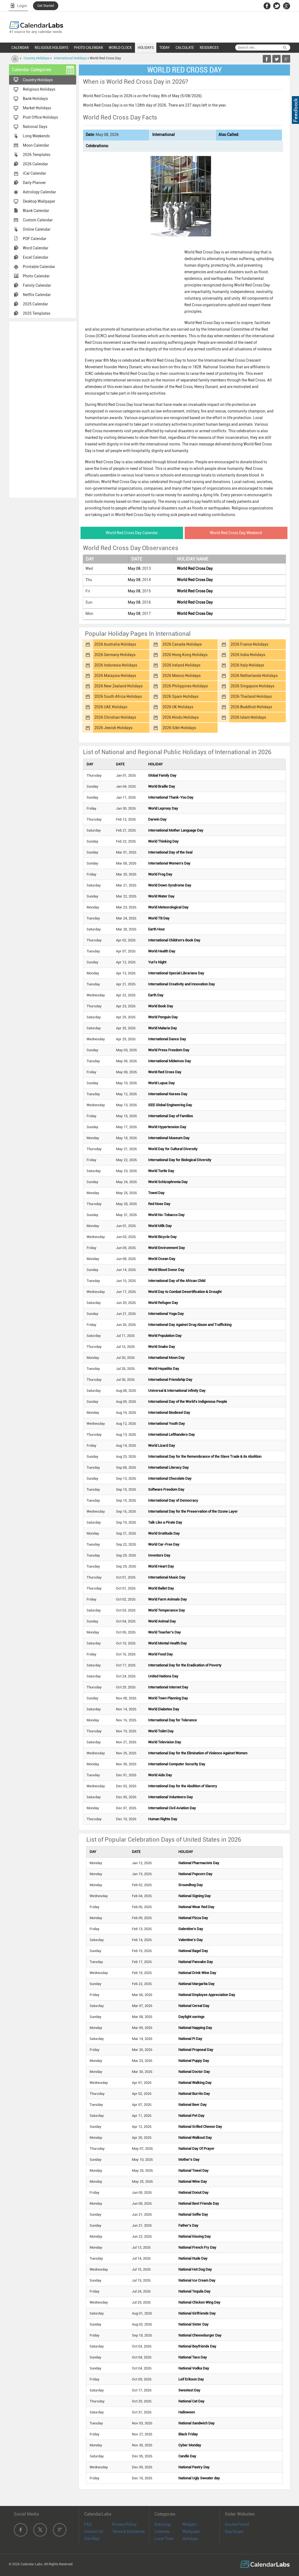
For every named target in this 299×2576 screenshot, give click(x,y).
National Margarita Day (196, 1984)
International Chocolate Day (170, 1478)
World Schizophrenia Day (168, 1182)
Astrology (162, 2524)
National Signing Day (194, 1896)
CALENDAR (20, 47)
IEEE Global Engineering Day (170, 1105)
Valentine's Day (190, 1940)
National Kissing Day (194, 2236)
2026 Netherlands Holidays (254, 675)
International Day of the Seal (170, 852)
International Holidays (70, 58)
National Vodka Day (193, 2368)
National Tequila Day (194, 2291)
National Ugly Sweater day (199, 2478)
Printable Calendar (39, 266)
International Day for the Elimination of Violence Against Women (197, 1753)
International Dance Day (167, 1039)
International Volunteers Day (170, 1797)
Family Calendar (37, 285)
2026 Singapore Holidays (252, 686)
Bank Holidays (35, 98)
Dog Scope (234, 2531)
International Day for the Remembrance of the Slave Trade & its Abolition (204, 1456)
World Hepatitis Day (163, 1369)
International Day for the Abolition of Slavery (182, 1786)
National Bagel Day (193, 1951)
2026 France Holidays (249, 644)
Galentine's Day (190, 1929)
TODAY (164, 47)
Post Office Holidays (40, 117)
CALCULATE (185, 47)
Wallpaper (191, 2531)
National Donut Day (193, 2192)
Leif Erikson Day (191, 2379)
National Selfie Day (193, 2214)
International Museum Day (169, 1138)
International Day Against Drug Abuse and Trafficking (189, 1325)
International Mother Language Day (175, 830)
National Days (35, 126)
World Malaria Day (162, 1028)
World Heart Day (161, 1566)
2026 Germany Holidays (114, 655)
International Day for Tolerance (172, 1720)
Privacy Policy (124, 2524)
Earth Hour (156, 929)
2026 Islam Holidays (248, 717)
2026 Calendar (35, 164)
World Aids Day (160, 1775)
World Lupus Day (161, 1083)
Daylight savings (191, 2017)
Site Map (91, 2538)
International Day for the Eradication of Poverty (185, 1665)
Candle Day (187, 2456)
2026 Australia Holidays (115, 644)
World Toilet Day (161, 1731)
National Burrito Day (194, 2094)
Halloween (186, 2412)
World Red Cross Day (195, 568)
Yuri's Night (157, 962)
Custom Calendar (38, 220)
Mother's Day (189, 2159)
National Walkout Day (195, 2137)
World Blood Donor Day (166, 1270)
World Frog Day (160, 874)
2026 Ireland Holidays (181, 665)
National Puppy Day (193, 2061)
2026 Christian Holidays (115, 717)
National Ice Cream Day (196, 2280)
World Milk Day (160, 1226)
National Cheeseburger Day (200, 2335)
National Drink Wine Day (197, 1973)
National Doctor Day (194, 2072)
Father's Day (188, 2225)
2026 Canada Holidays (182, 644)
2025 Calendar (35, 304)
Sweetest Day (189, 2390)
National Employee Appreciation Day (206, 1995)
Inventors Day (159, 1555)
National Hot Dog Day (195, 2269)
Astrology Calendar (39, 192)
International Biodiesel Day (169, 1412)
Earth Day (156, 995)
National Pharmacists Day (198, 1863)
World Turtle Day (161, 1171)
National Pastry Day (194, 2467)
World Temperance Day (166, 1610)
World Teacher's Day (164, 1632)
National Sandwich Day (196, 2423)
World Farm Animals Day (167, 1599)
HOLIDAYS (146, 47)
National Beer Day (192, 2105)
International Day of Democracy (173, 1500)
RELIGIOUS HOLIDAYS (51, 47)
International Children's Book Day (174, 940)
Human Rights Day (162, 1819)
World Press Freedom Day (168, 1050)
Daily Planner (34, 182)
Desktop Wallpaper (39, 201)
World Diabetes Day (163, 1709)
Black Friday (188, 2434)
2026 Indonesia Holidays (115, 665)
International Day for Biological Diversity (179, 1160)
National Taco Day (192, 2357)
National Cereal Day (193, 2006)
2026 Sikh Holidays (179, 728)
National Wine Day (192, 2181)
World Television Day (164, 1742)
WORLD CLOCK (120, 47)
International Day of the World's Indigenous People (187, 1401)
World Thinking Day (163, 841)
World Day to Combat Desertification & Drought (185, 1292)
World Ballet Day (161, 1588)
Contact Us (93, 2531)
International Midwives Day (169, 1061)
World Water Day (161, 896)
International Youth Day (166, 1423)
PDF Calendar (34, 238)
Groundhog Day (190, 1885)
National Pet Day (191, 2116)
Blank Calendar (36, 210)
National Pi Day (190, 2039)
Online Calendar (37, 229)
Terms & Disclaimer (128, 2531)
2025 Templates (36, 313)
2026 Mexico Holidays (181, 675)
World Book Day (160, 1006)
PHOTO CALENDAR (88, 47)
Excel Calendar (35, 257)
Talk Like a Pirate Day (165, 1522)
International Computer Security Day (176, 1764)
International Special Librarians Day (176, 973)
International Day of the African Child (176, 1281)
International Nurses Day (167, 1094)
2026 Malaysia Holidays (115, 675)
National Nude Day (192, 2258)
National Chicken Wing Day (199, 2302)
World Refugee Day (163, 1303)
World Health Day (161, 951)
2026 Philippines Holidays (185, 686)
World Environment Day (166, 1248)
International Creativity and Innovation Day (181, 984)
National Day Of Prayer (196, 2148)
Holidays (190, 2538)
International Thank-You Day (170, 797)
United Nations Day (163, 1676)
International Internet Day (168, 1687)
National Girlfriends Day (197, 2313)
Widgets (189, 2524)
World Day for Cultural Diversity (173, 1149)
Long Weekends (36, 136)
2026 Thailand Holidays (251, 696)
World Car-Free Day (163, 1544)
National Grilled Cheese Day (200, 2127)
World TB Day (159, 918)
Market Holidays (37, 108)
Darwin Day (157, 819)
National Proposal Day (195, 2050)
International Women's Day (169, 863)
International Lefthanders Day (171, 1434)
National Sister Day (193, 2324)
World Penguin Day (163, 1017)
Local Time (163, 2538)
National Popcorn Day (195, 1874)
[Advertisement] (43, 409)
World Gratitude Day (164, 1533)
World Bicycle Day (162, 1237)
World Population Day (165, 1336)
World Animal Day (162, 1621)
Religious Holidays (39, 89)
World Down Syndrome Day (169, 885)
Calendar (162, 2531)
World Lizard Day (161, 1445)
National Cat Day (191, 2401)
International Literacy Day (168, 1467)
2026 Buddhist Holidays (251, 707)
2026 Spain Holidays (180, 696)
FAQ (88, 2524)
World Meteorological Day (168, 907)
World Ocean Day (161, 1259)
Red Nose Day (159, 1204)
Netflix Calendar (37, 294)
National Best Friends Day (198, 2203)
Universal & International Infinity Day (177, 1391)
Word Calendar (35, 248)
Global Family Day (162, 775)
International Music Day (167, 1577)
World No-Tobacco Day (166, 1215)
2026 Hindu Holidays (180, 717)
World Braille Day (161, 786)
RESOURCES (209, 47)
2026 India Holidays (248, 655)
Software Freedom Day (166, 1489)
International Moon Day (166, 1358)
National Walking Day (195, 2083)
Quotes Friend (237, 2524)
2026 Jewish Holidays (113, 728)
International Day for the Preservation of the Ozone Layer (193, 1511)
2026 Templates (36, 154)
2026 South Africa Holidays (118, 696)
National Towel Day (193, 2170)
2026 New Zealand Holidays (118, 686)
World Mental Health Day (167, 1643)
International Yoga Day (166, 1314)
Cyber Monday (189, 2445)
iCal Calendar (34, 173)
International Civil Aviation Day (172, 1808)
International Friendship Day (170, 1380)
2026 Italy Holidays (247, 665)
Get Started (45, 6)
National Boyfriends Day (197, 2346)
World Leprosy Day (163, 808)
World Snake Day (161, 1347)
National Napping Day (195, 2028)
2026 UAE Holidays (110, 707)
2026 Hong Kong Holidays (184, 655)
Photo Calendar (36, 276)
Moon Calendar (36, 145)
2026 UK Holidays (177, 707)
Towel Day (156, 1193)
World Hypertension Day (167, 1127)
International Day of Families (170, 1116)
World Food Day (160, 1654)
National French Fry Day (197, 2247)
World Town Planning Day (168, 1698)
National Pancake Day (195, 1962)
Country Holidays (36, 58)
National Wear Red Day (196, 1907)
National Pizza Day (193, 1918)
